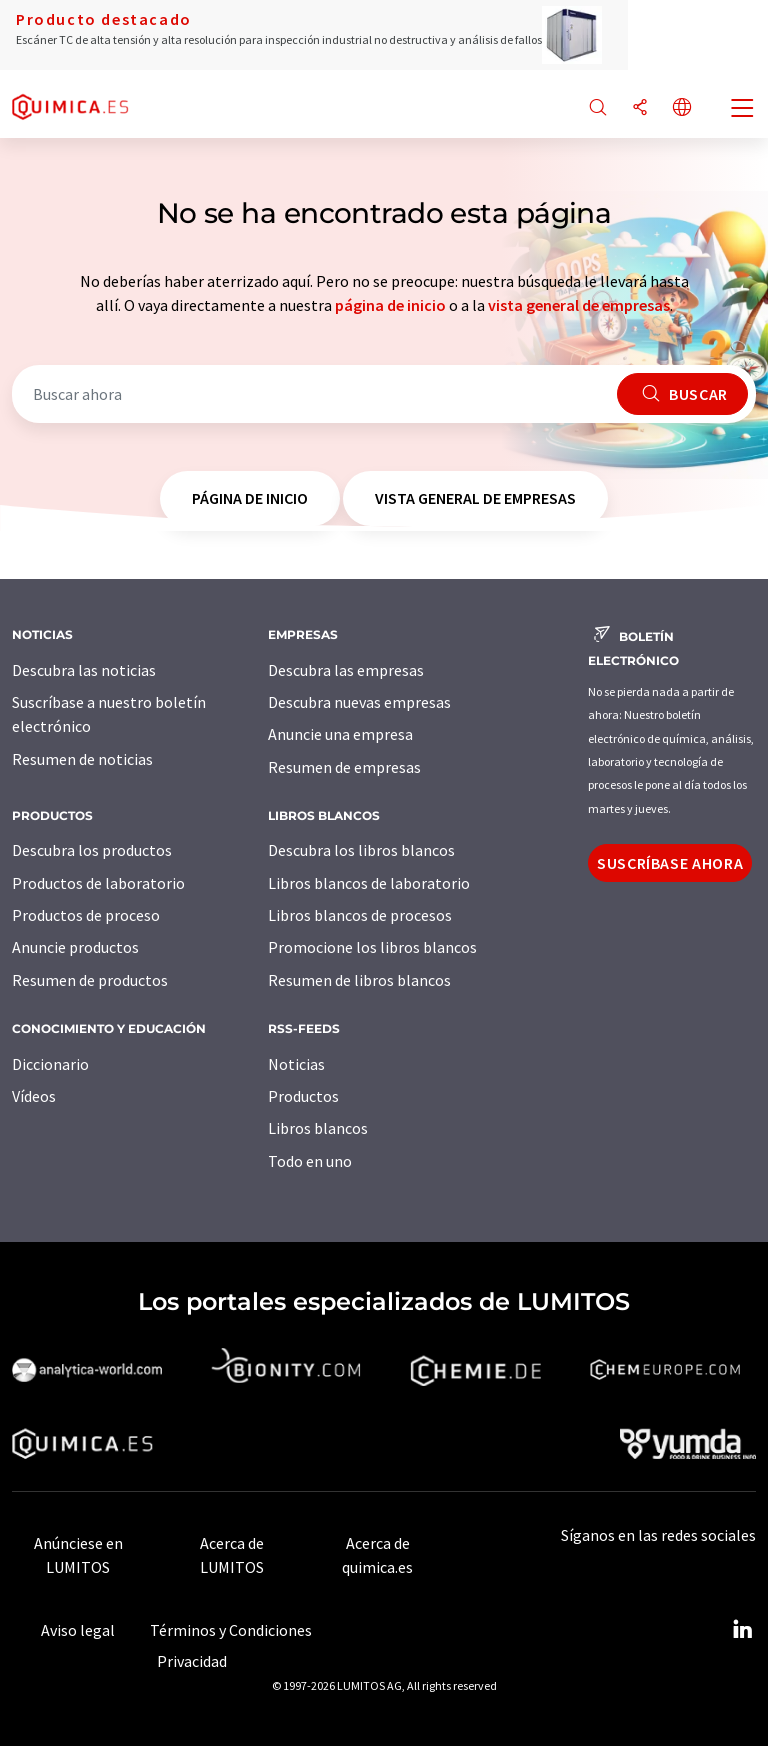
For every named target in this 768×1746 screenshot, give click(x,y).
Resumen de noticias (82, 759)
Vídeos (34, 1096)
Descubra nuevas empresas (359, 702)
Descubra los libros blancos (361, 850)
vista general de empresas (579, 305)
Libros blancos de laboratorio (369, 883)
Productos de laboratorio (98, 883)
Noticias (296, 1064)
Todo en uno (310, 1161)
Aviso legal (78, 1630)
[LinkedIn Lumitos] (742, 1630)
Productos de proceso (86, 915)
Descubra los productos (92, 850)
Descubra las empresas (346, 670)
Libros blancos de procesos (360, 915)
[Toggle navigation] (743, 110)
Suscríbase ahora (670, 863)
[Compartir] (640, 108)
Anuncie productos (75, 947)
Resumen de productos (90, 980)
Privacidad (192, 1661)
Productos (303, 1096)
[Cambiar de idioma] (682, 108)
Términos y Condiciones (231, 1630)
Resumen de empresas (344, 767)
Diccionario (50, 1064)
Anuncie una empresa (340, 734)
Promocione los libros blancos (372, 947)
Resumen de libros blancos (359, 980)
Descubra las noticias (84, 670)
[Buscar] (598, 108)
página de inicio (390, 305)
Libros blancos (318, 1128)
